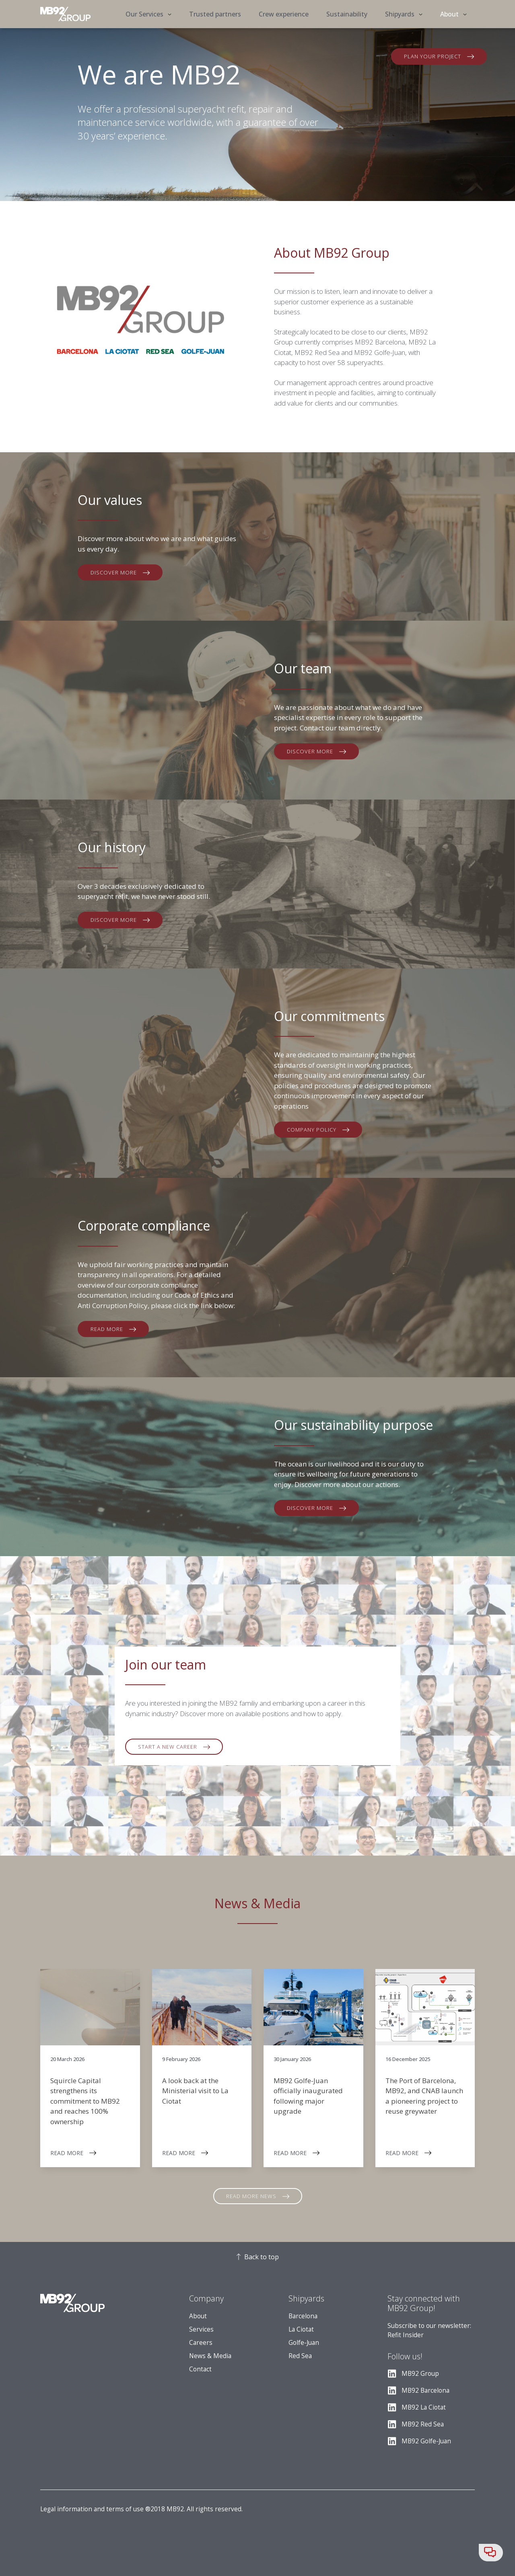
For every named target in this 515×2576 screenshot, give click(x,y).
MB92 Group (420, 2373)
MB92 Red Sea (423, 2424)
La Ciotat (301, 2329)
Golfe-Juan (303, 2342)
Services (201, 2329)
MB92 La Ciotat (424, 2407)
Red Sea (300, 2356)
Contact (200, 2369)
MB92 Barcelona (425, 2390)
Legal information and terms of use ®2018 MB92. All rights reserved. (141, 2509)
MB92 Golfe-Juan (426, 2441)
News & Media (210, 2356)
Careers (200, 2342)
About (198, 2316)
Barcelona (302, 2316)
